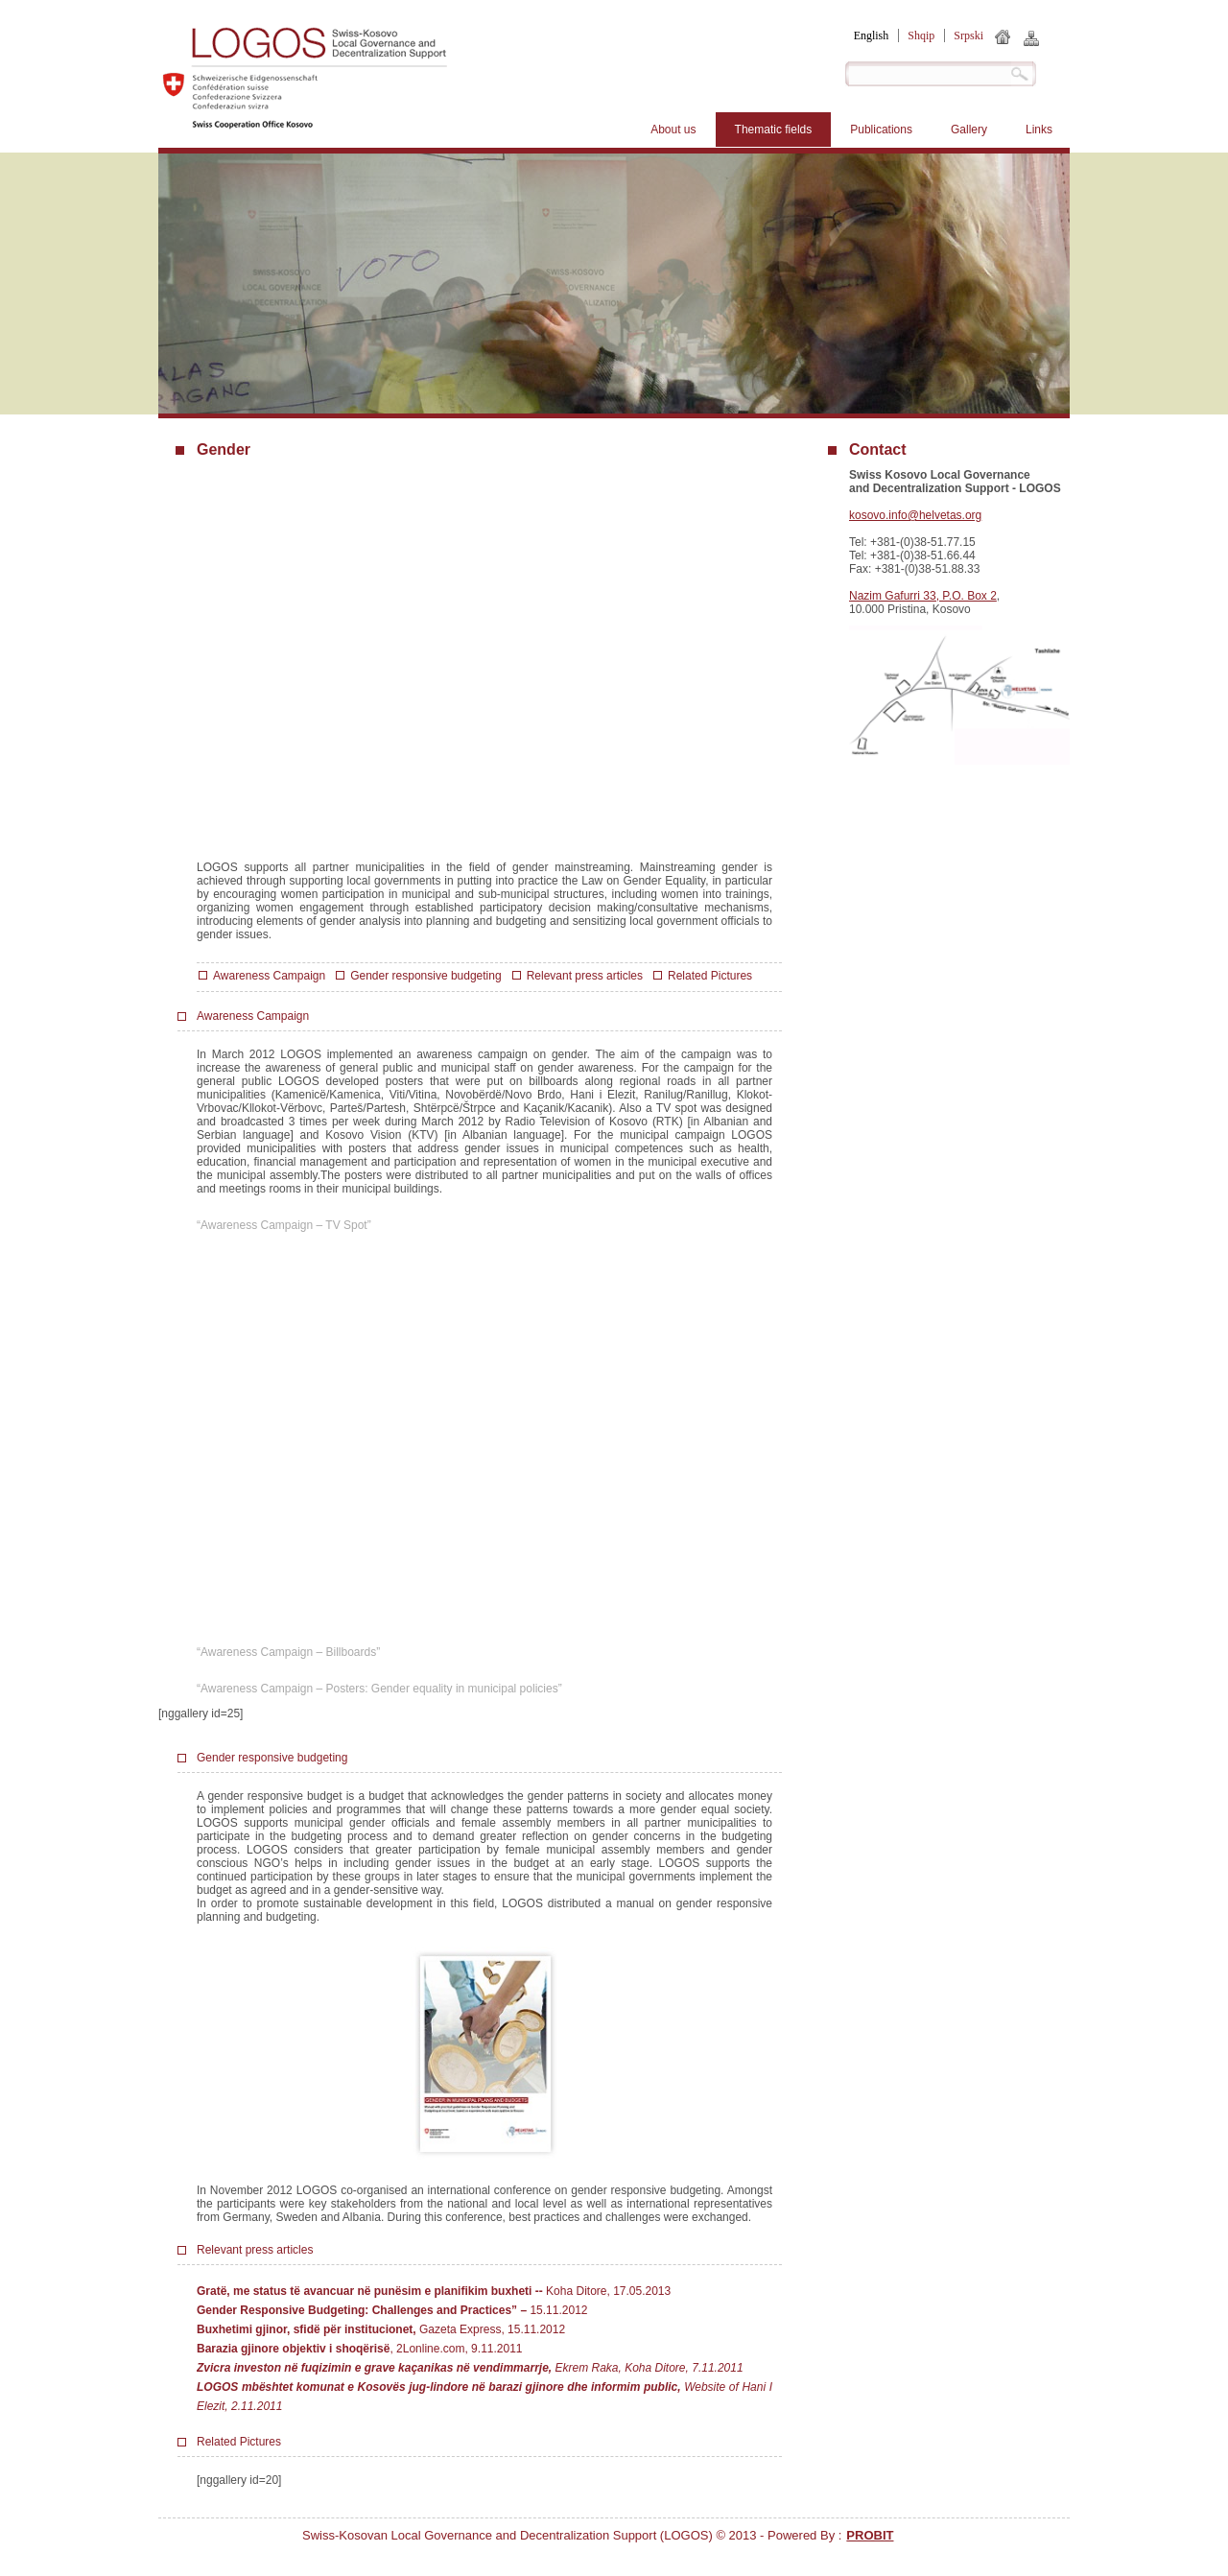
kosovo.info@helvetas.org (915, 515)
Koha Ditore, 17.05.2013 (608, 2291)
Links (1039, 129)
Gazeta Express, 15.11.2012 (381, 2329)
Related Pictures (710, 975)
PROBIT (869, 2535)
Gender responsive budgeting (425, 975)
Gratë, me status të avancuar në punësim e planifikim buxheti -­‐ (371, 2291)
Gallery (969, 129)
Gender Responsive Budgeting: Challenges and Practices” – (363, 2310)
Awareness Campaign (269, 975)
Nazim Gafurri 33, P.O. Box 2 (923, 596)
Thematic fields (774, 129)
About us (673, 129)
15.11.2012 (558, 2310)
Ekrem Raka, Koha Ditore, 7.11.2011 (470, 2368)
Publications (881, 129)
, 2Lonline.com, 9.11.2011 (360, 2348)
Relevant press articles (585, 975)
